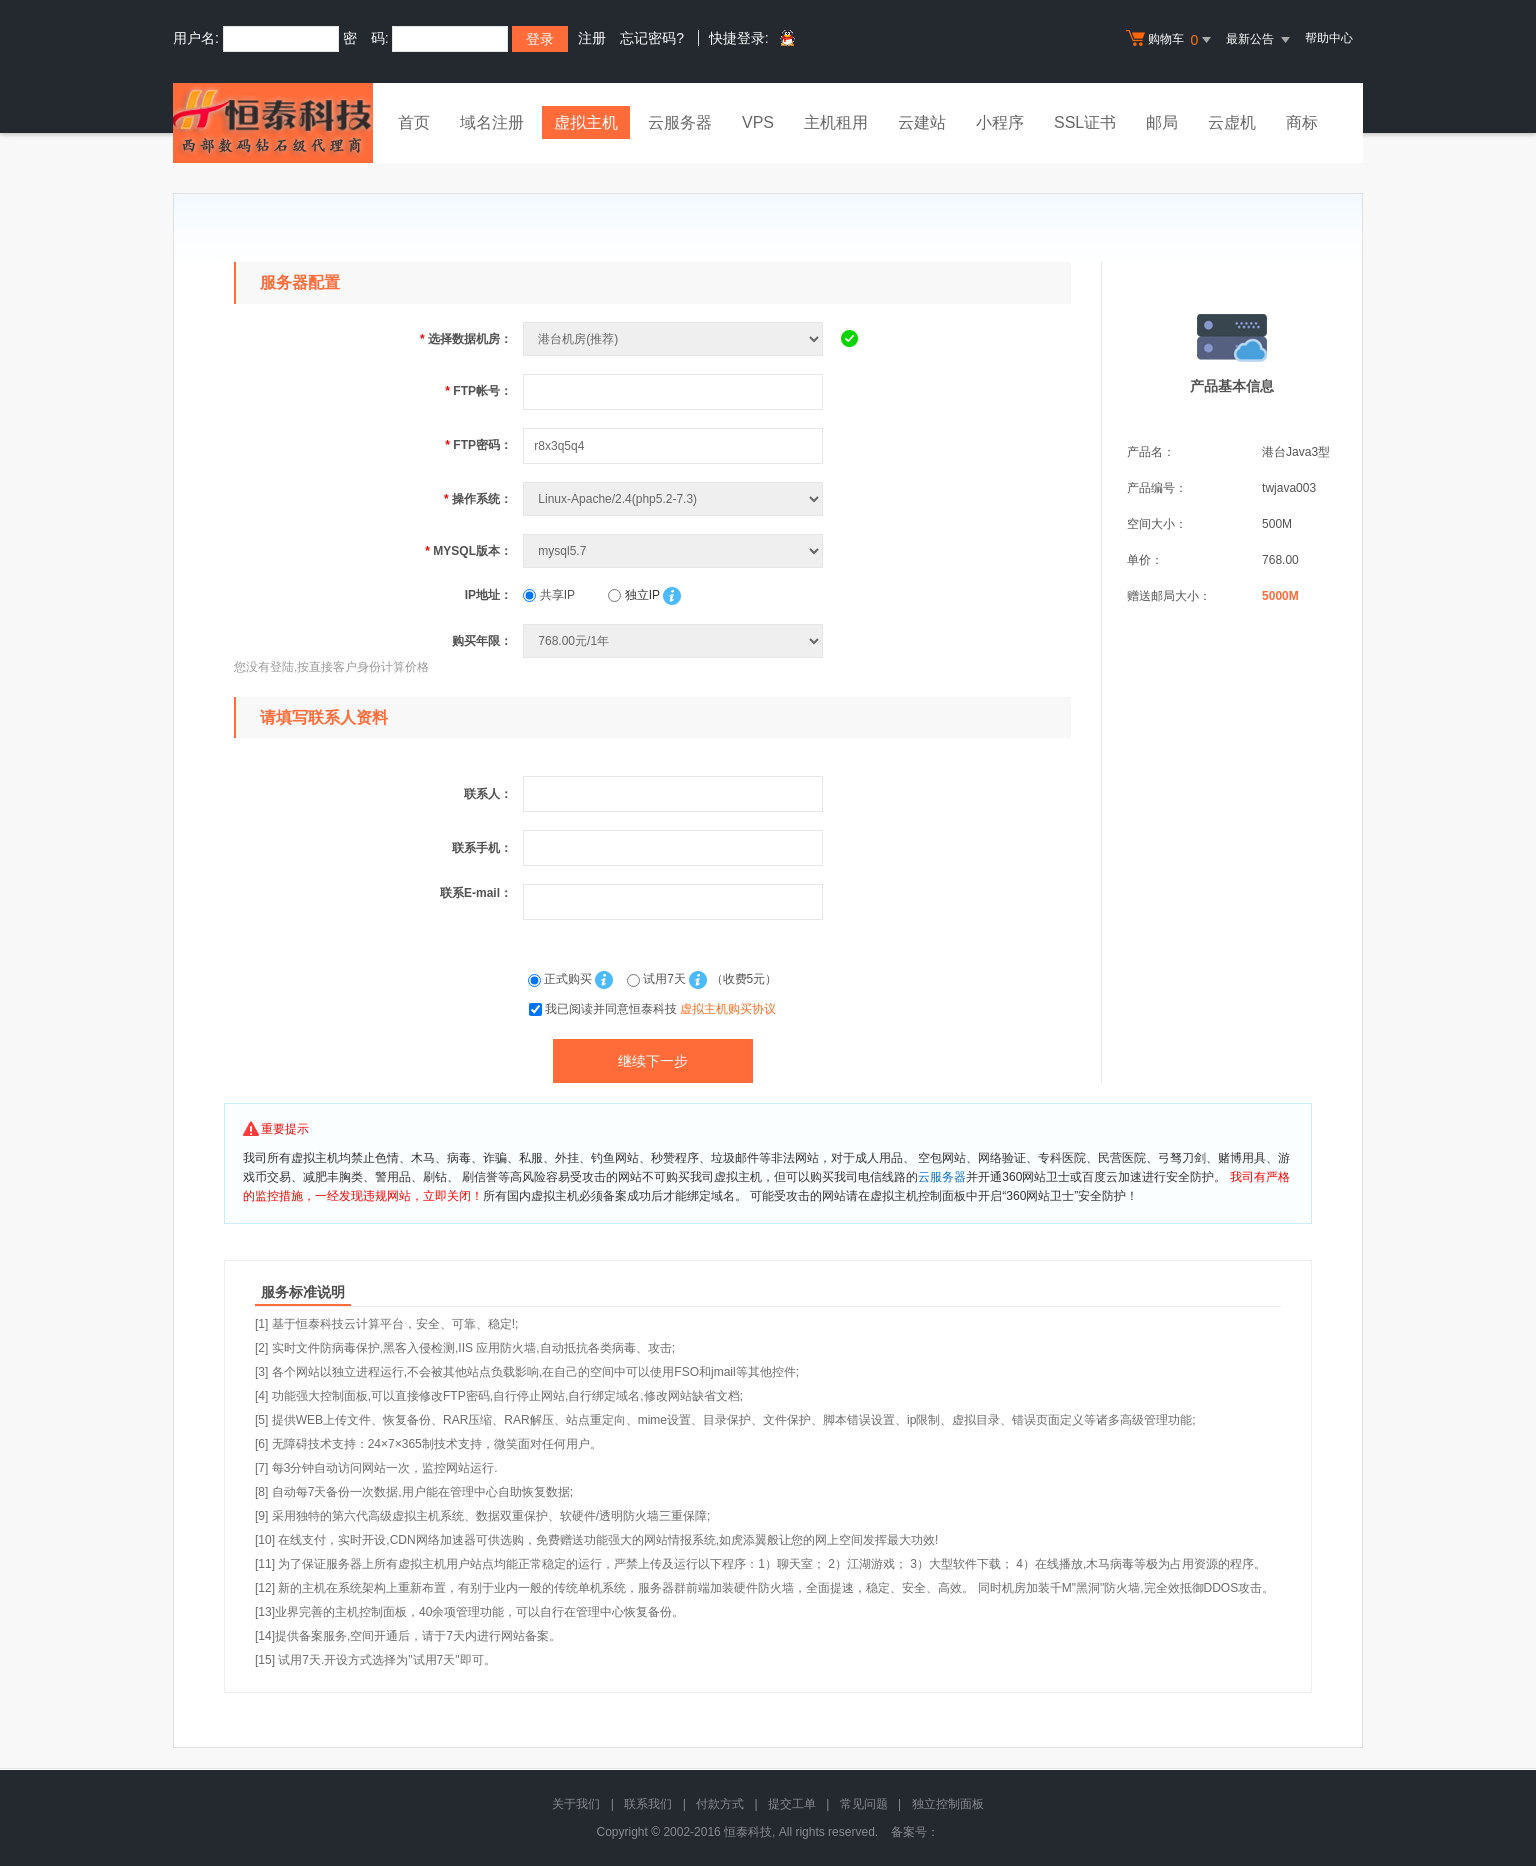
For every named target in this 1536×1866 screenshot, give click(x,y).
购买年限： (482, 641)
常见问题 (864, 1804)
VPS (758, 122)
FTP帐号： (478, 391)
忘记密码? (652, 38)
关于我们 (576, 1804)
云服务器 (680, 122)
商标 (1302, 122)
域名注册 (492, 122)
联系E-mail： (476, 893)
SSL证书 (1085, 122)
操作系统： (478, 499)
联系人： (488, 794)
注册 (592, 38)
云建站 (922, 122)
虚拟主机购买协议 (728, 1009)
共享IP (549, 595)
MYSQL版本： (468, 551)
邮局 (1162, 122)
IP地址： (488, 595)
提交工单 (792, 1804)
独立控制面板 (948, 1804)
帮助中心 (1329, 38)
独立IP (633, 595)
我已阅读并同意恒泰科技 (660, 1009)
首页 (414, 122)
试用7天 (658, 979)
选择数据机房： (466, 339)
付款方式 (720, 1804)
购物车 (1171, 40)
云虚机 (1232, 122)
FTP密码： (478, 445)
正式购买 (562, 979)
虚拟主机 (586, 122)
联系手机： (482, 848)
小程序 (1000, 122)
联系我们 (648, 1804)
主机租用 (836, 122)
